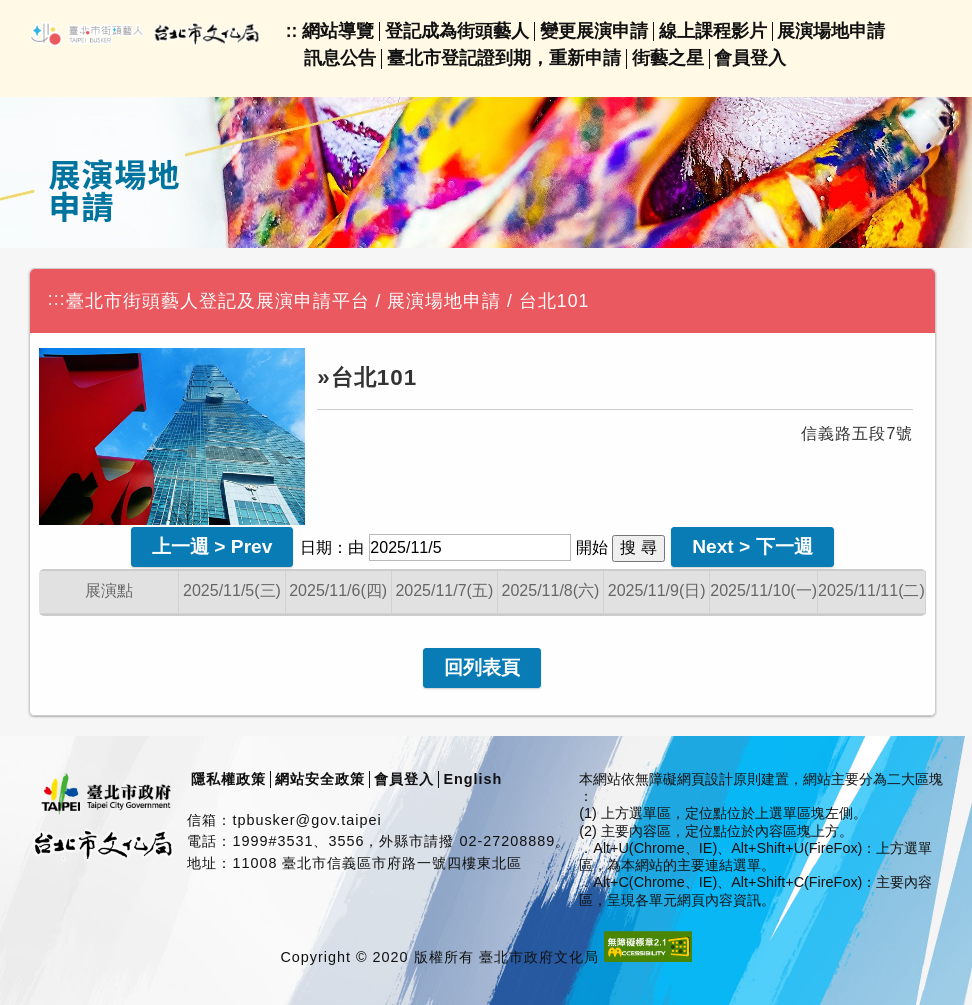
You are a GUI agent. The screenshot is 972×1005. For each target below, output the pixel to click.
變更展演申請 (594, 31)
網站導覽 (338, 31)
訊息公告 (340, 58)
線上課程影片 (713, 31)
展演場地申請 (831, 31)
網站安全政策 (320, 779)
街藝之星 (668, 58)
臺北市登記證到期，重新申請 (504, 58)
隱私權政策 (228, 779)
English (472, 779)
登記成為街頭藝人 (457, 31)
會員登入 (750, 58)
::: (57, 299)
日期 (316, 547)
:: (292, 31)
